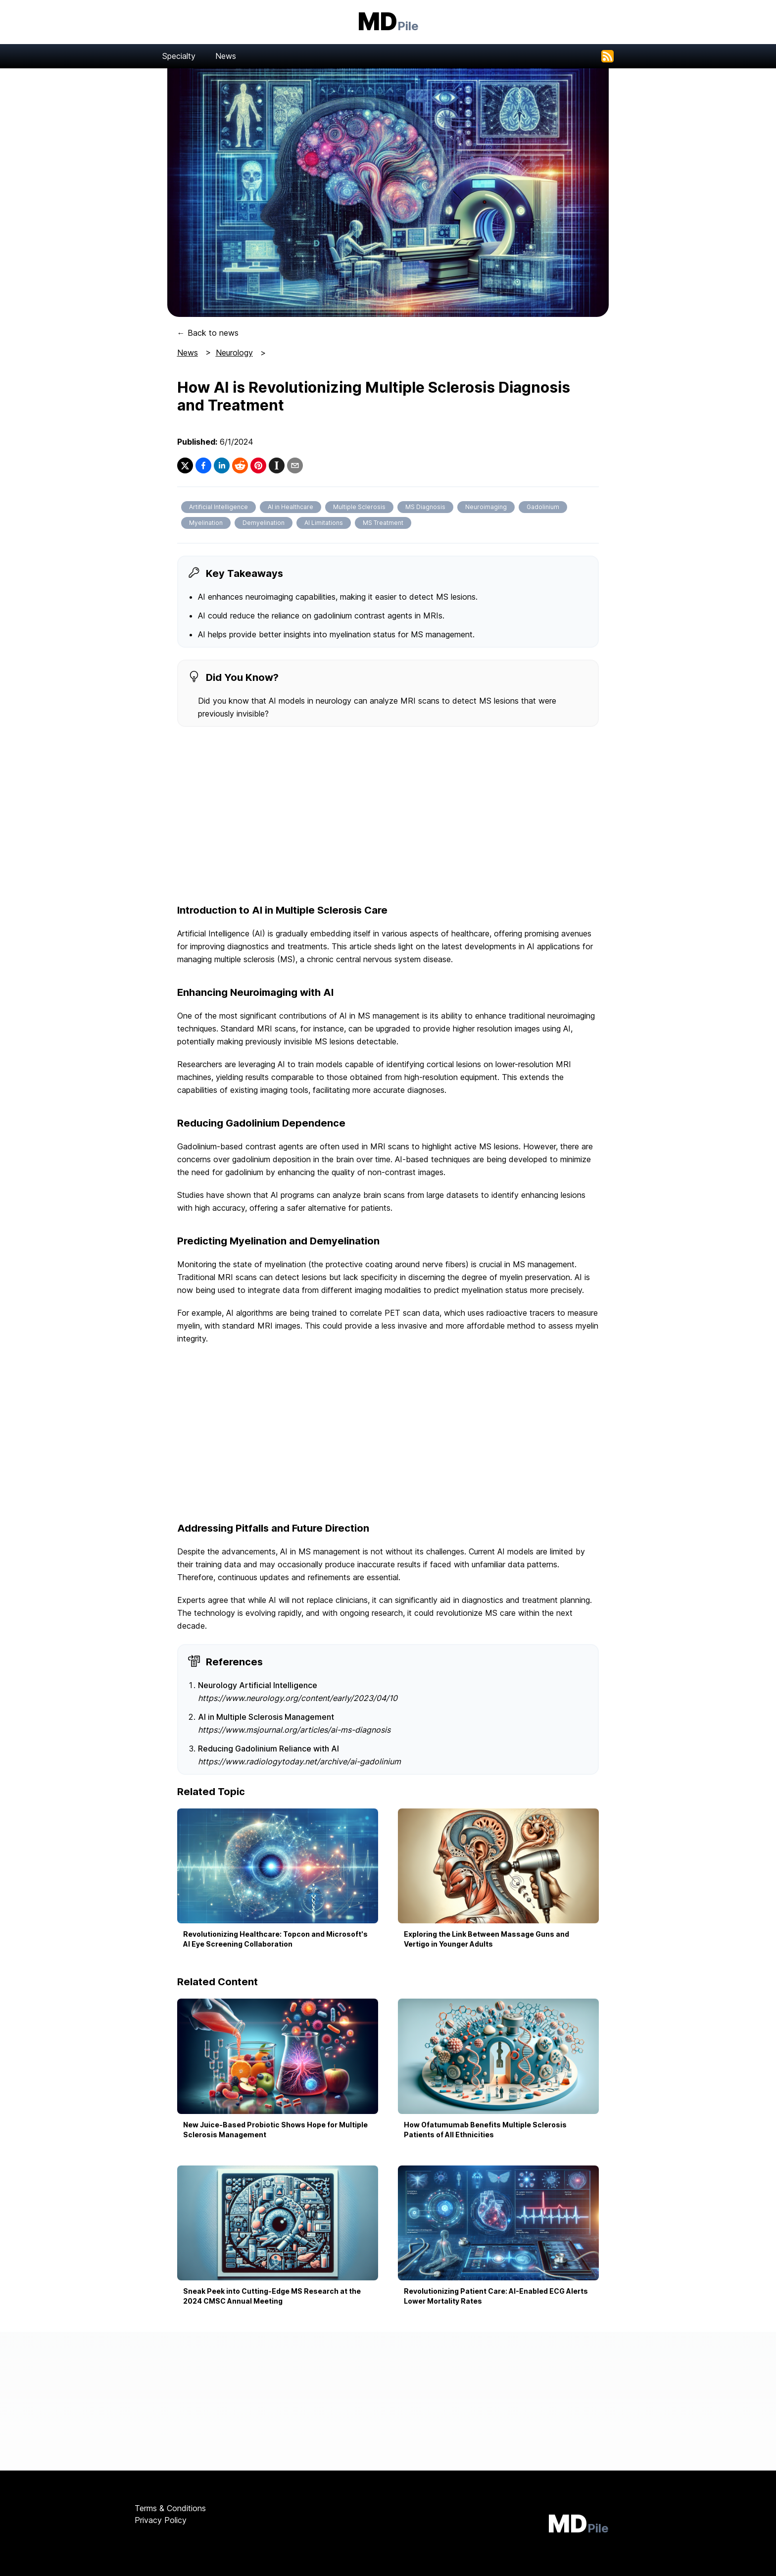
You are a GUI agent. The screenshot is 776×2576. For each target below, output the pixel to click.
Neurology (234, 353)
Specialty (178, 56)
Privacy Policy (161, 2520)
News (225, 56)
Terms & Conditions (170, 2508)
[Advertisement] (388, 816)
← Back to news (208, 333)
